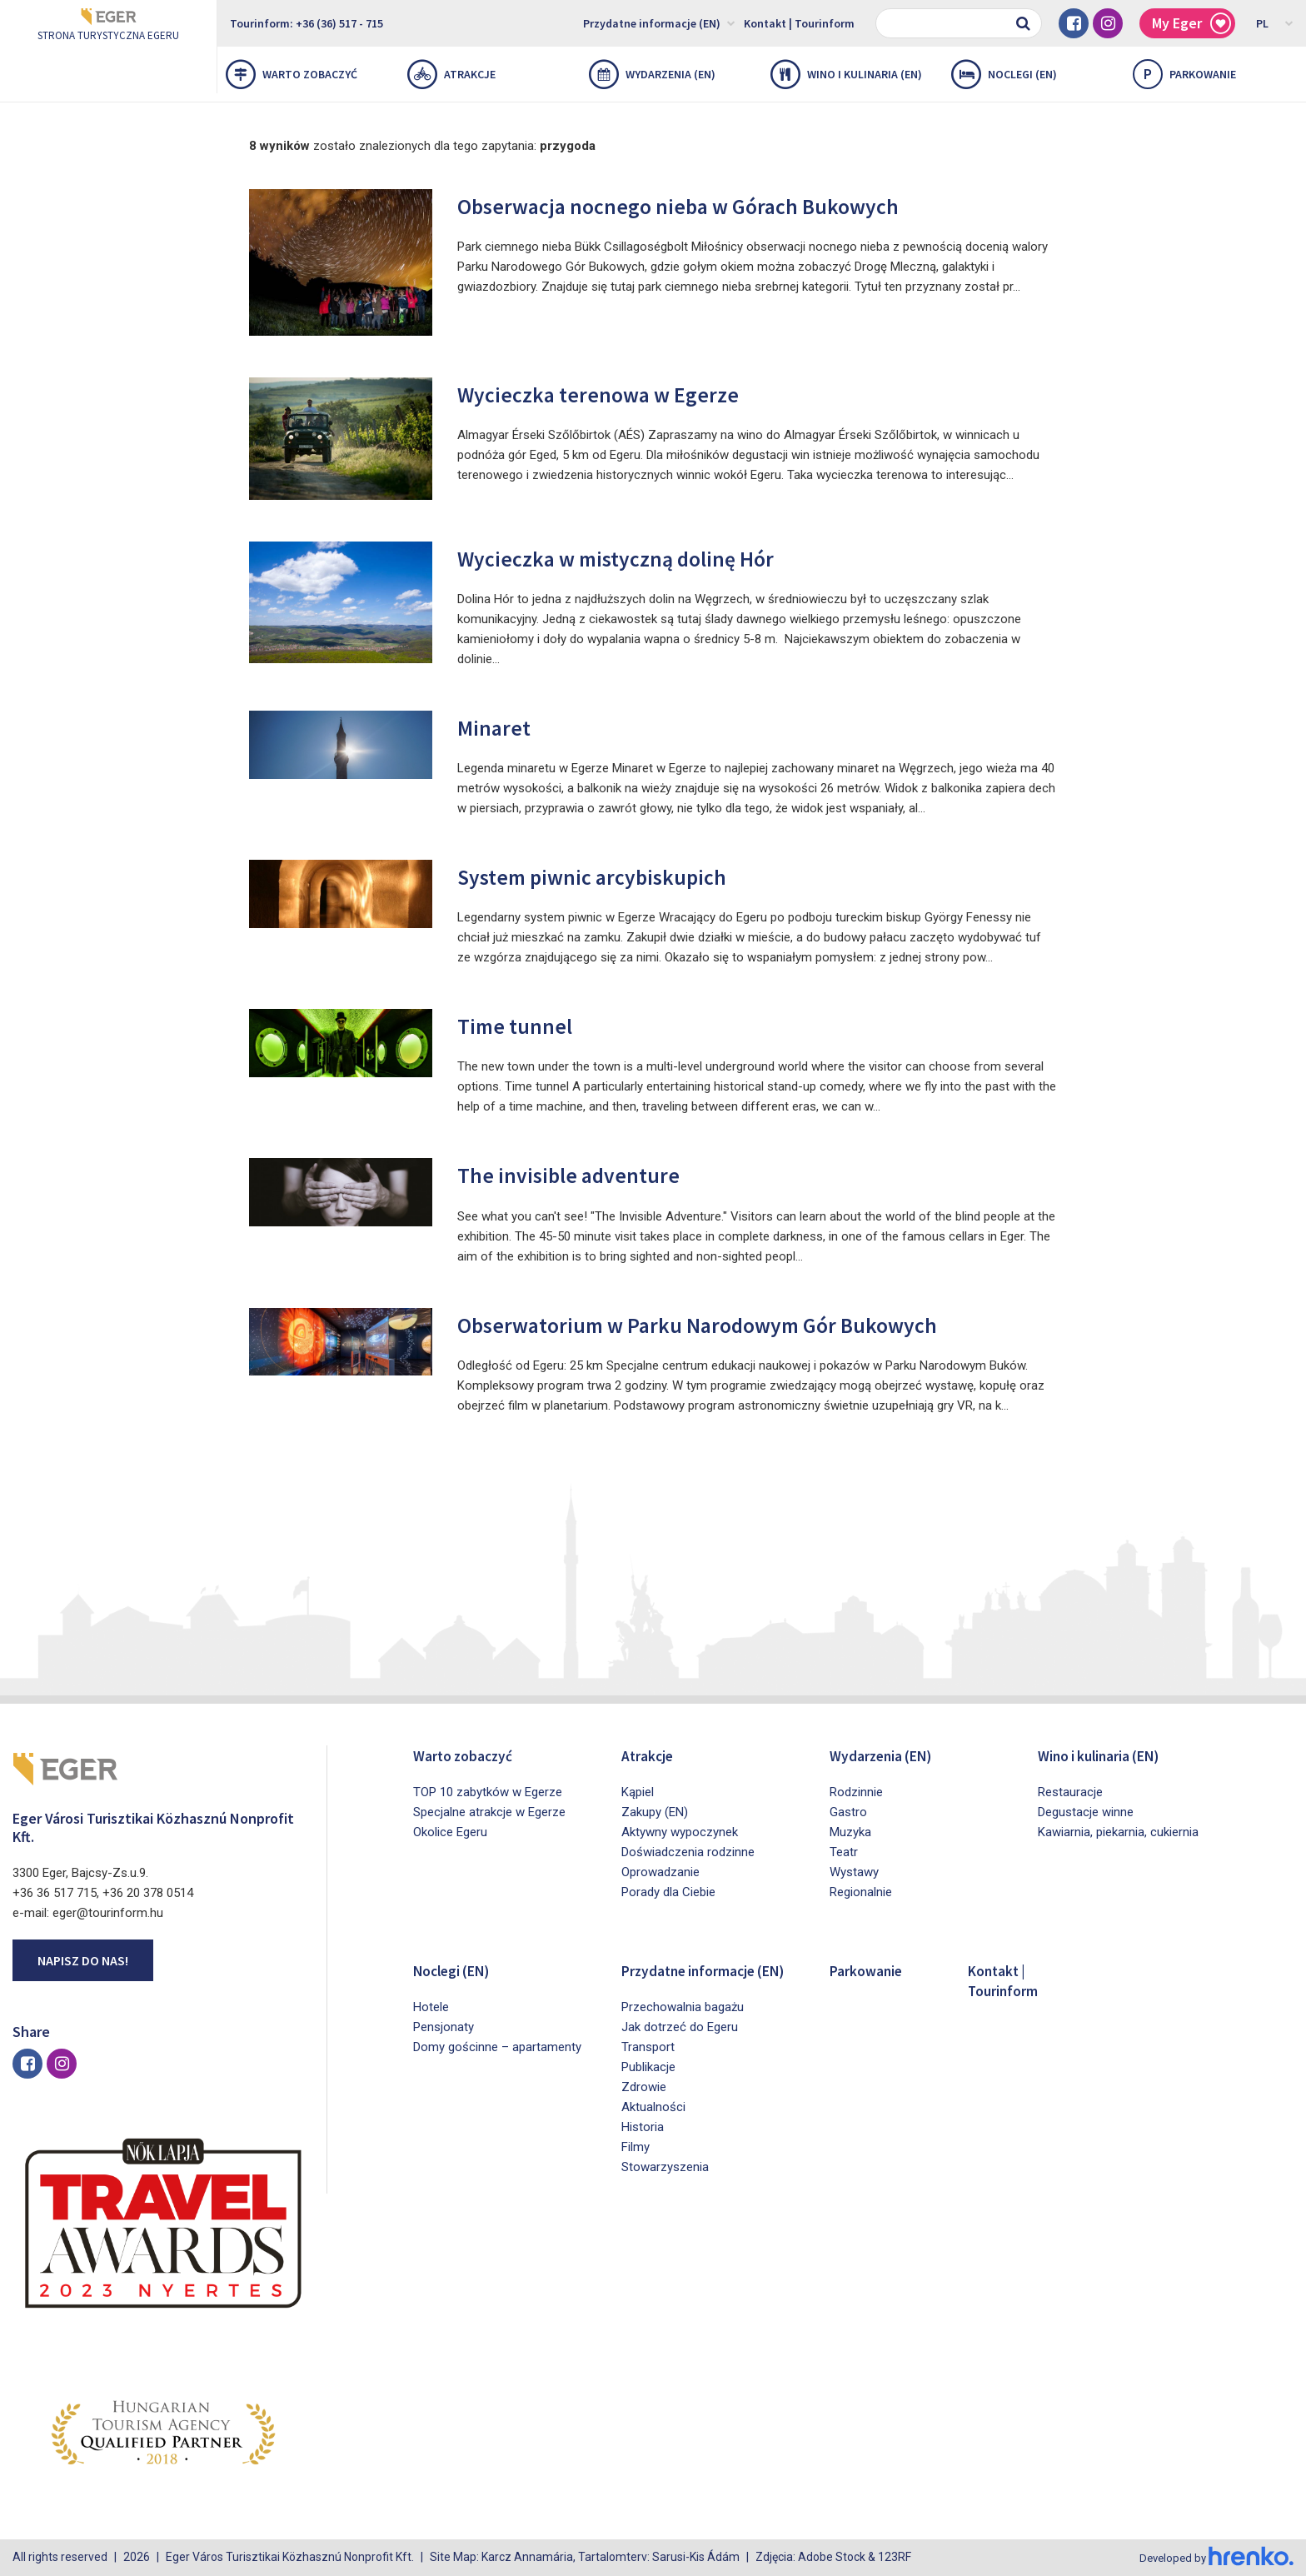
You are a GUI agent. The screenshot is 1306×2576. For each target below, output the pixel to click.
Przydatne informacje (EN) (659, 22)
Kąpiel (637, 1792)
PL (1275, 22)
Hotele (431, 2006)
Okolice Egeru (450, 1832)
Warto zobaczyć (291, 74)
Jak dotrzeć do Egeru (679, 2046)
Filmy (635, 2166)
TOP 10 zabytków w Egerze (487, 1792)
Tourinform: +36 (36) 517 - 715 (306, 23)
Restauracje (1070, 1792)
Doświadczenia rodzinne (688, 1852)
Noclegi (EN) (1004, 74)
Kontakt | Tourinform (799, 23)
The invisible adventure (586, 1173)
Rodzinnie (856, 1792)
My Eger (1191, 23)
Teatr (844, 1852)
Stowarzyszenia (665, 2186)
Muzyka (850, 1832)
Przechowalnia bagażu (682, 2026)
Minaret (500, 726)
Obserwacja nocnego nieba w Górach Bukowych (718, 204)
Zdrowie (643, 2106)
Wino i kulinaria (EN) (846, 74)
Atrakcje (451, 74)
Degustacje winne (1086, 1812)
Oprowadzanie (660, 1872)
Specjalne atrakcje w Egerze (489, 1812)
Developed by (1214, 2557)
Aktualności (653, 2126)
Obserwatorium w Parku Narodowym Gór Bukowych (743, 1323)
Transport (648, 2066)
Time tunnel (524, 1024)
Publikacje (648, 2086)
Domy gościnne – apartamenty (497, 2046)
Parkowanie (871, 1969)
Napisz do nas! (82, 1960)
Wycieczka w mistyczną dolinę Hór (645, 557)
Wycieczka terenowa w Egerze (622, 393)
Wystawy (854, 1872)
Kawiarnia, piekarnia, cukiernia (1118, 1832)
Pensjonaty (443, 2026)
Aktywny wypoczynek (679, 1832)
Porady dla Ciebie (668, 1892)
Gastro (848, 1812)
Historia (642, 2146)
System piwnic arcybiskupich (616, 875)
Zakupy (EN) (654, 1812)
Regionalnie (861, 1892)
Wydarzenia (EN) (652, 74)
